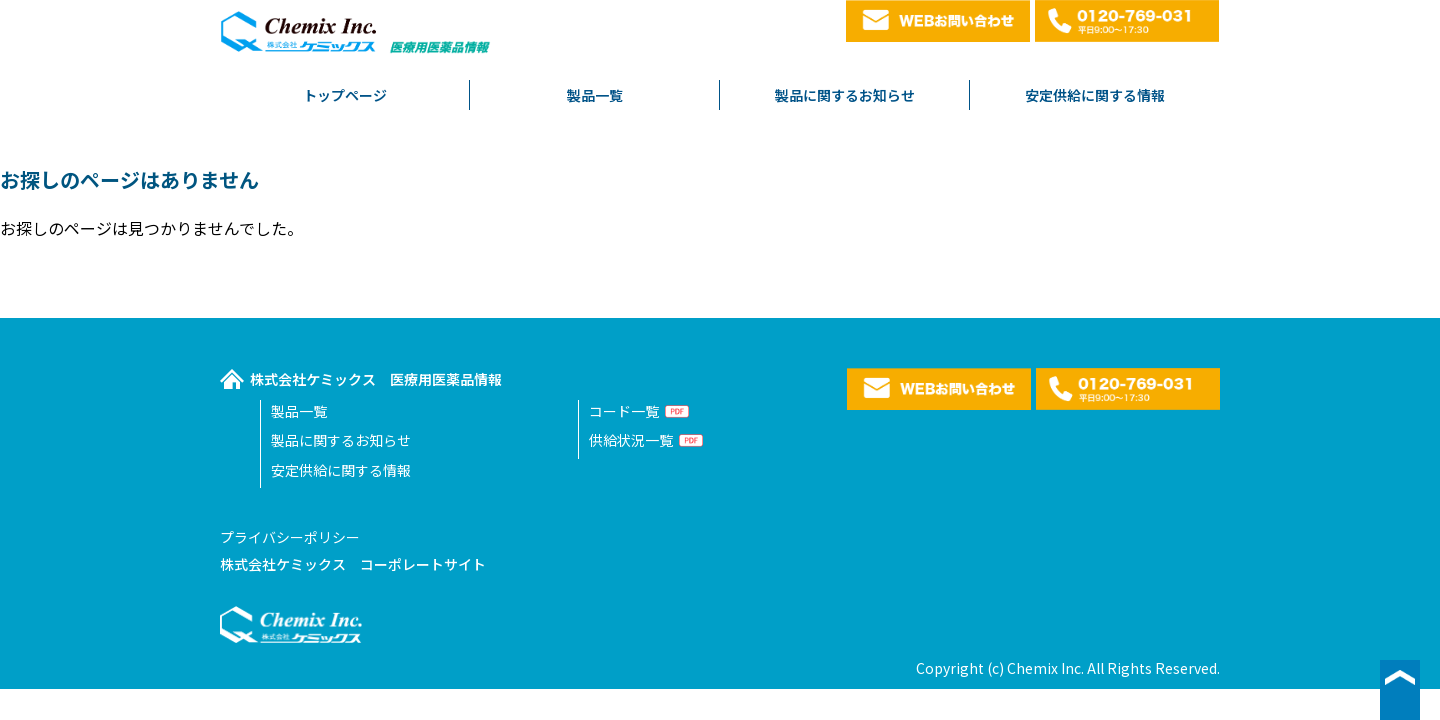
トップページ (345, 95)
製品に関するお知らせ (845, 95)
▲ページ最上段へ (1400, 690)
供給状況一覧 (631, 440)
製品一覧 (595, 95)
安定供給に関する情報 (1095, 95)
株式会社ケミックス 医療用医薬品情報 (376, 379)
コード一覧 (624, 411)
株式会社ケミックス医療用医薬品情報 (357, 37)
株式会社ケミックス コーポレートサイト (353, 564)
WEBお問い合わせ (938, 21)
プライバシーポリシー (290, 537)
